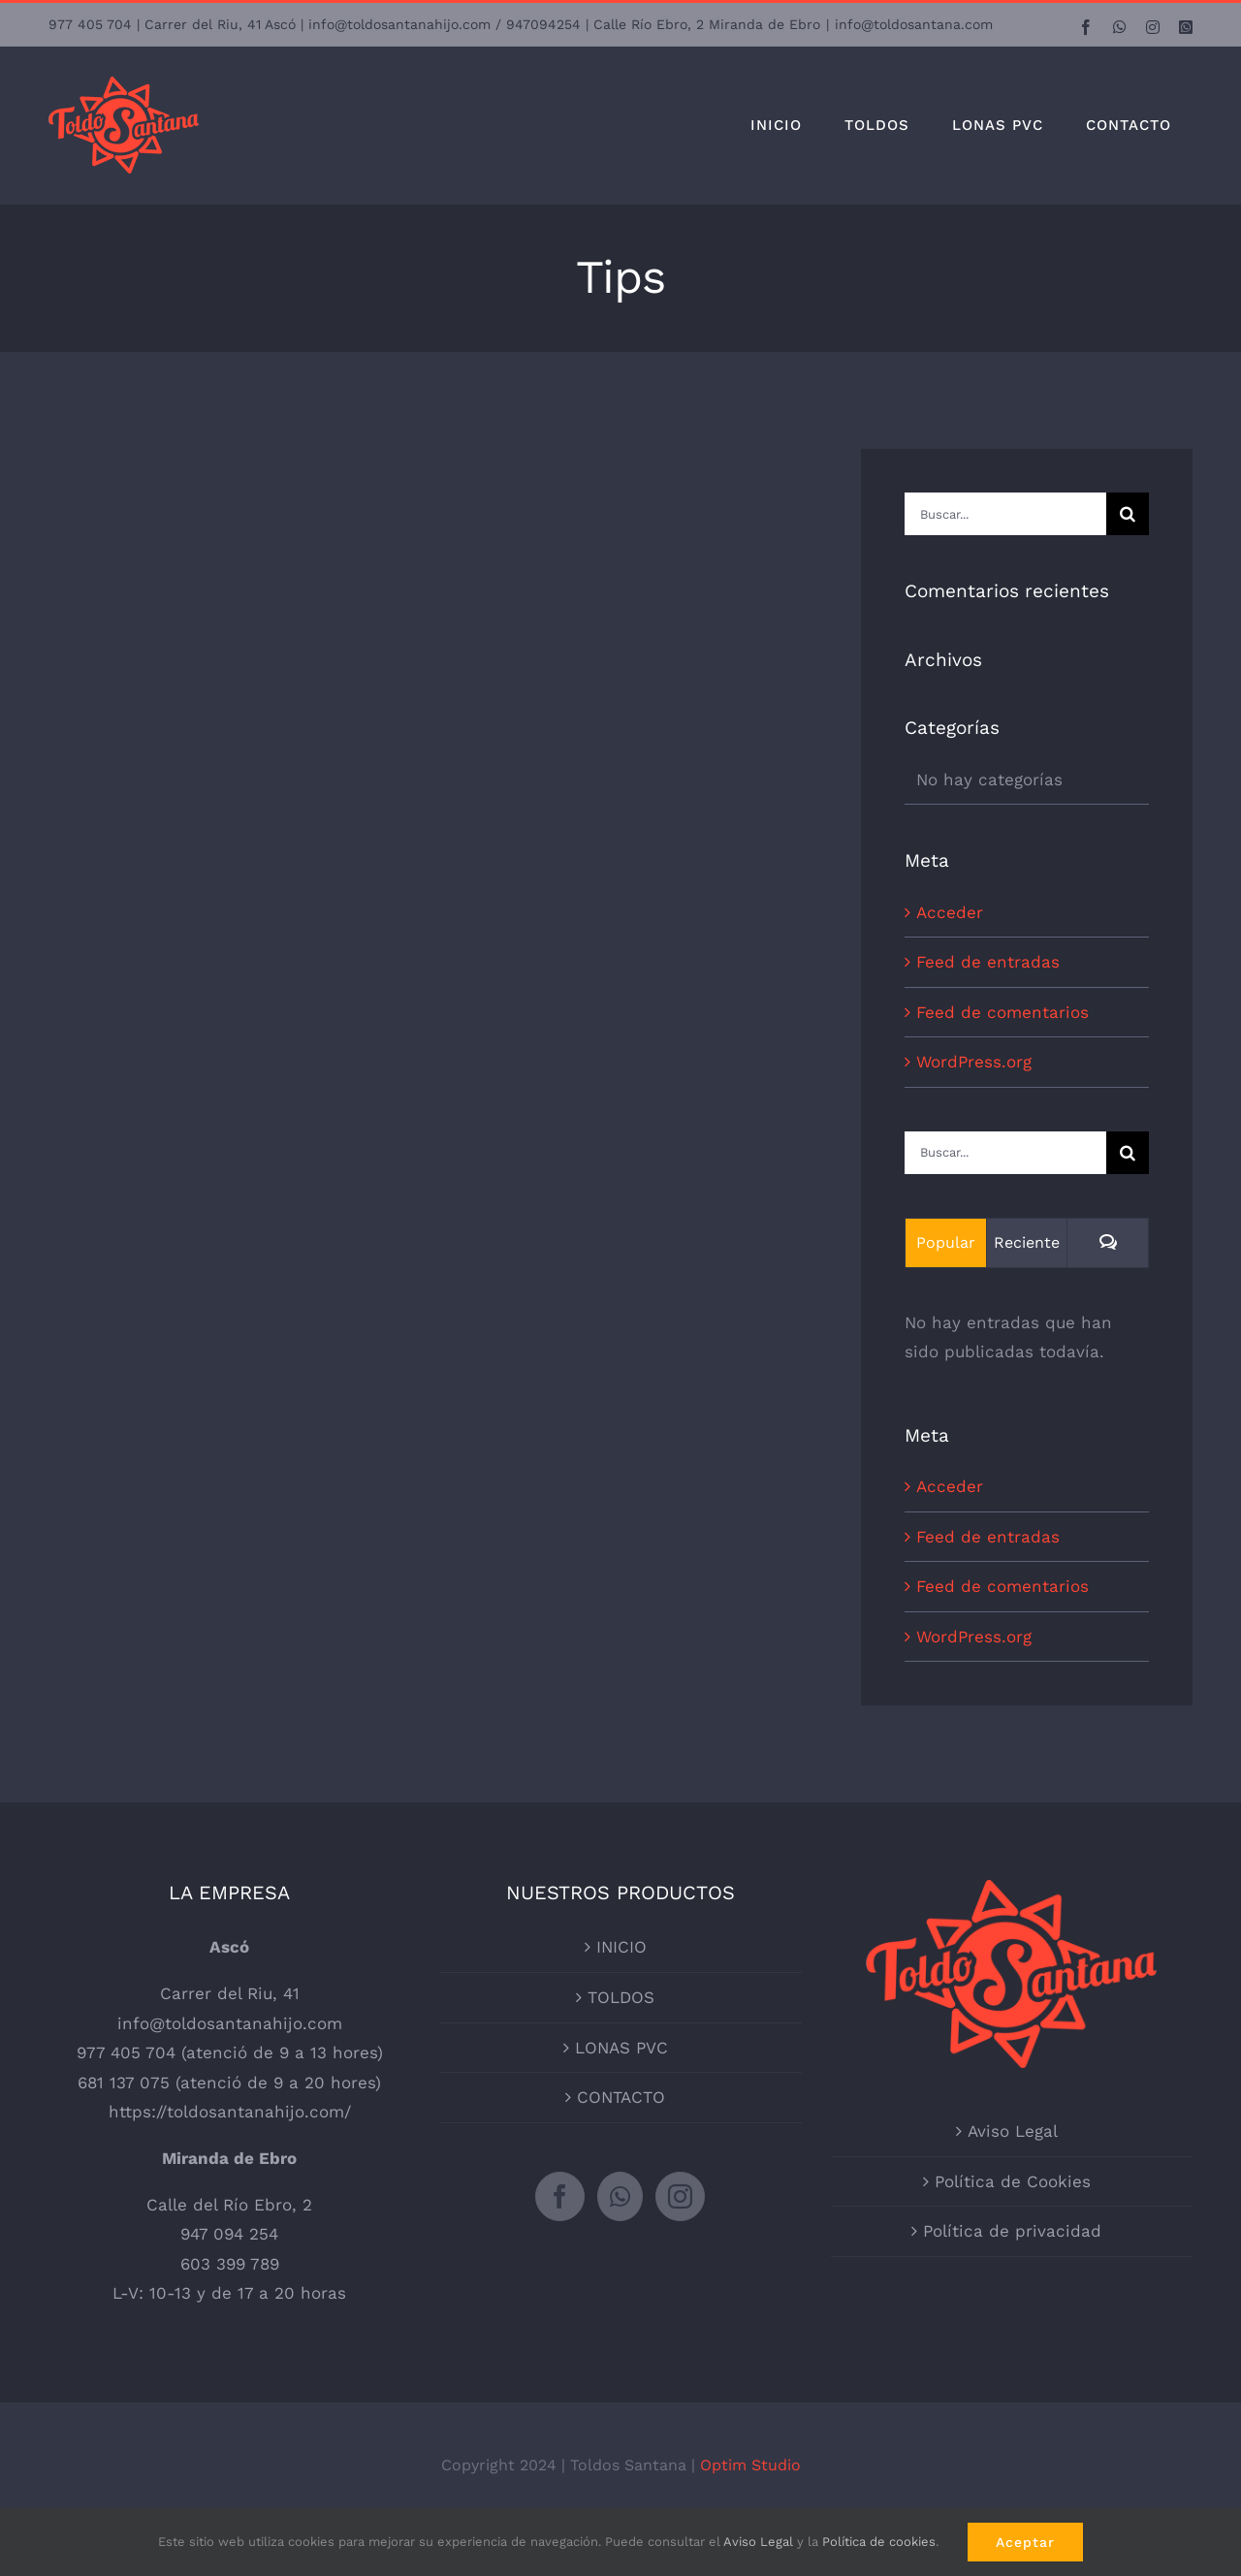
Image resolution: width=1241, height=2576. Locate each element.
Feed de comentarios (1002, 1012)
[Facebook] (560, 2196)
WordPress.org (974, 1061)
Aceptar (1025, 2542)
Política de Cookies (1013, 2181)
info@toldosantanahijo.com (229, 2023)
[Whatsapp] (620, 2196)
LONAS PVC (621, 2047)
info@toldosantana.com (914, 24)
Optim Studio (750, 2465)
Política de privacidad (1012, 2231)
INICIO (621, 1946)
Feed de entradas (988, 961)
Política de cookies (879, 2541)
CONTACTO (621, 2097)
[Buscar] (1127, 514)
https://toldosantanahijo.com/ (230, 2111)
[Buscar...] (1005, 514)
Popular (945, 1242)
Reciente (1027, 1242)
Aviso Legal (1013, 2131)
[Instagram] (680, 2196)
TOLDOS (621, 1997)
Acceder (949, 912)
